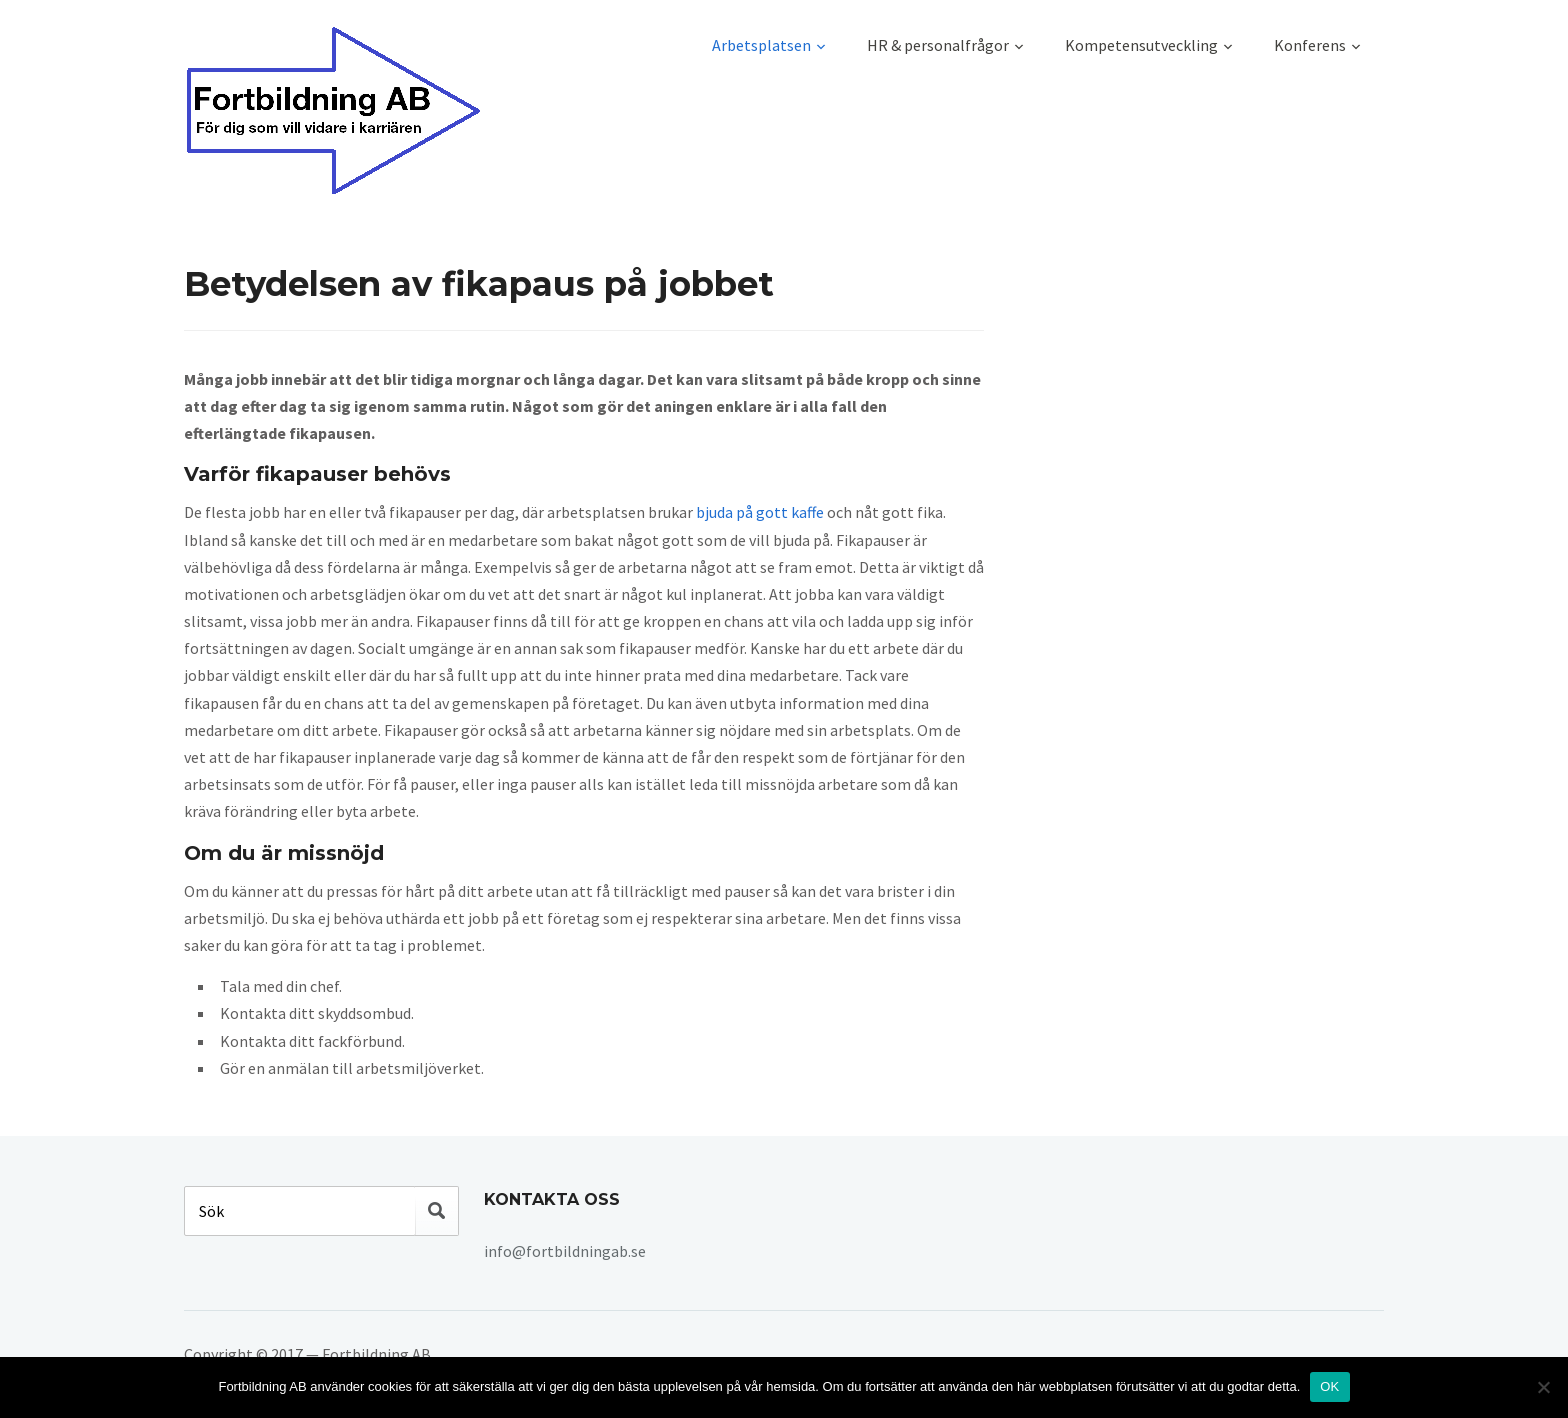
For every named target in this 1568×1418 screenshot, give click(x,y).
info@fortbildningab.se (565, 1251)
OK (1329, 1386)
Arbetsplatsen (761, 45)
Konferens (1310, 45)
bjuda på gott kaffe (760, 512)
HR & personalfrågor (938, 45)
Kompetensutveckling (1141, 45)
